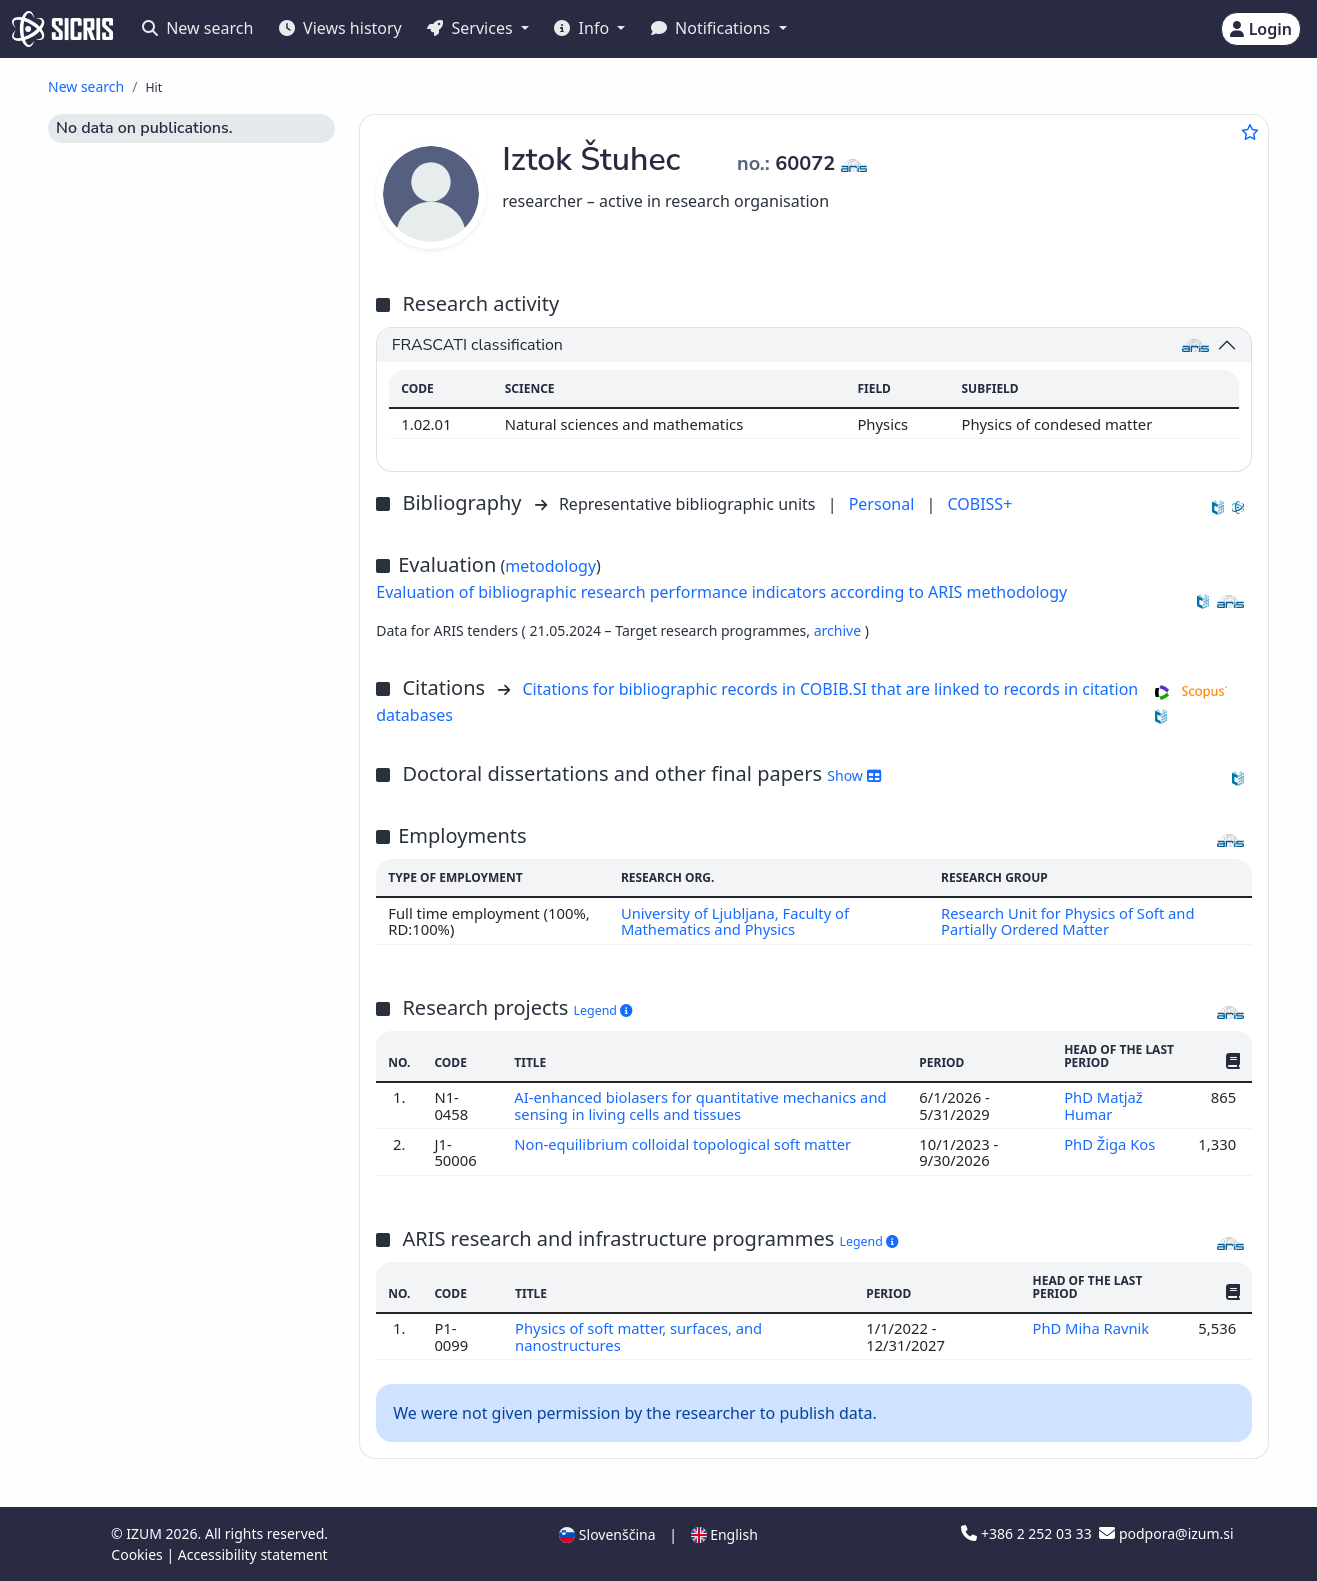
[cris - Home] (62, 29)
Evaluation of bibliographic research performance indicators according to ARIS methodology (721, 592)
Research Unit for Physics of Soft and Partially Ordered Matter (1068, 921)
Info (583, 28)
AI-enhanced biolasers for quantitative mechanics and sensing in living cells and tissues (701, 1105)
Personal (884, 504)
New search (197, 28)
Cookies (138, 1554)
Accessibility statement (253, 1554)
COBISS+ (979, 504)
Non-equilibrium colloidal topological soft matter (685, 1144)
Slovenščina (607, 1534)
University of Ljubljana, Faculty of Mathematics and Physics (734, 921)
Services (471, 28)
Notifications (713, 28)
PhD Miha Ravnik (1093, 1328)
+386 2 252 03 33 (1028, 1533)
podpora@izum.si (1166, 1533)
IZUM (145, 1533)
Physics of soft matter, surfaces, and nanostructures (639, 1336)
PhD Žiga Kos (1111, 1144)
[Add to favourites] (1250, 132)
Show (853, 775)
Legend (603, 1010)
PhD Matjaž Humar (1103, 1105)
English (724, 1534)
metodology (550, 566)
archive (839, 630)
